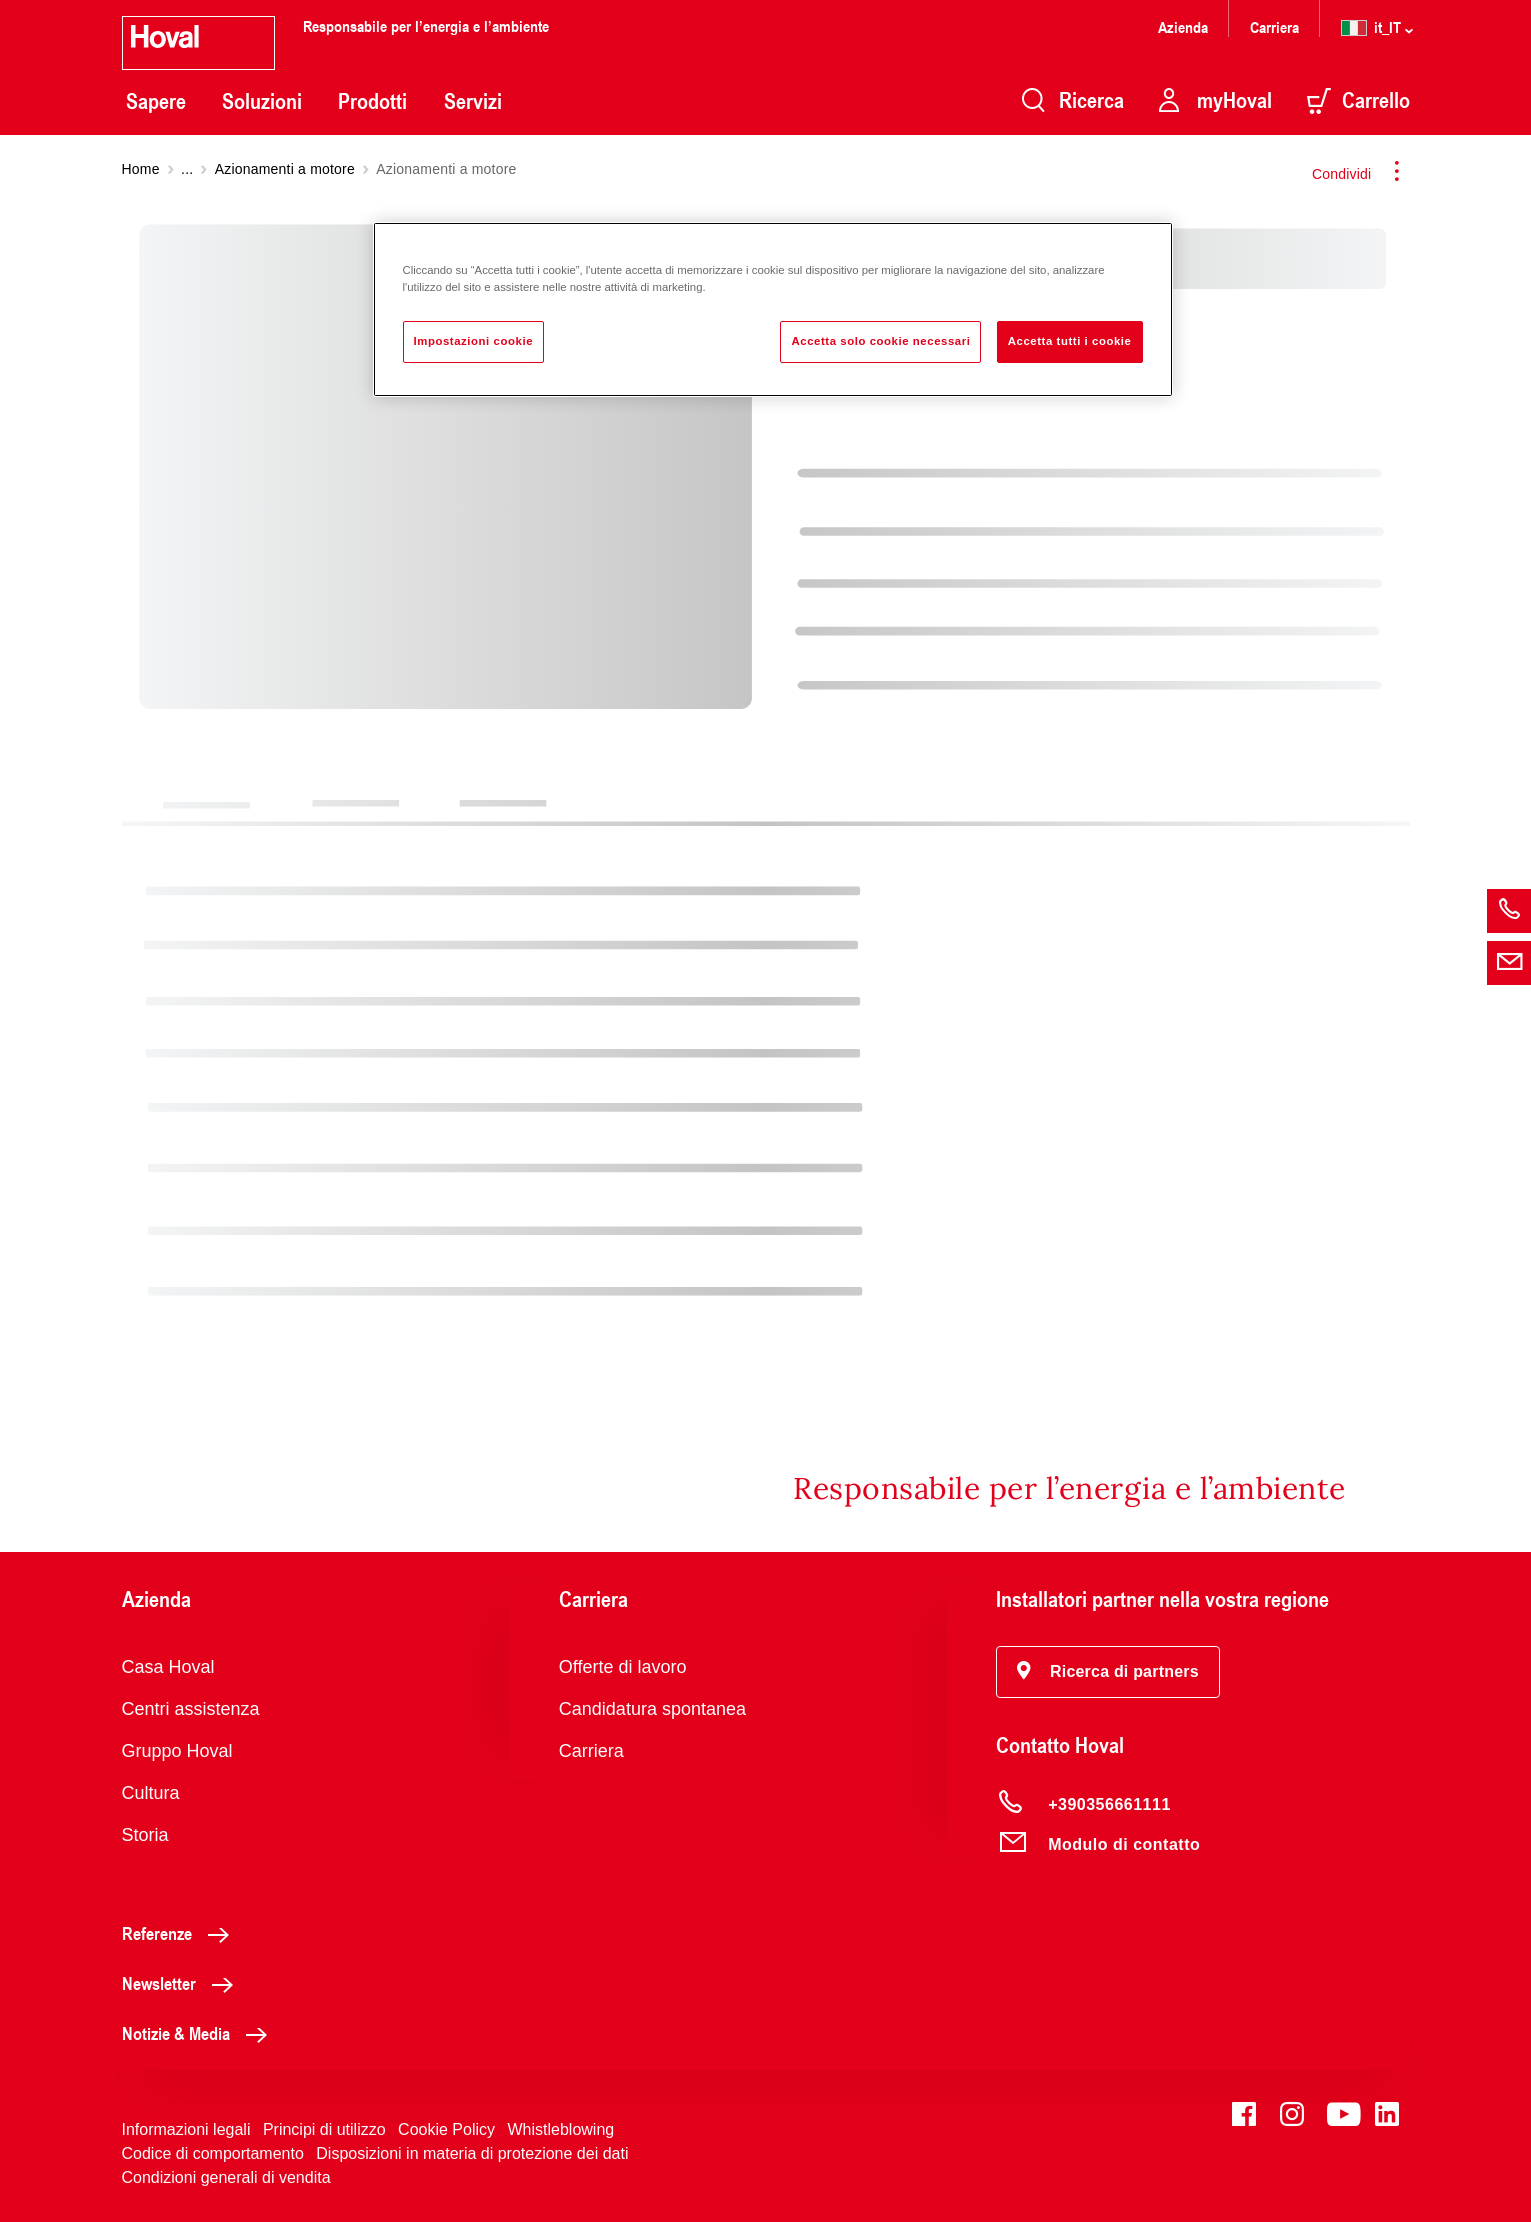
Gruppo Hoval (177, 1751)
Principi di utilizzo (324, 2129)
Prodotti (372, 101)
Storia (145, 1835)
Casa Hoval (168, 1667)
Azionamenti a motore (285, 169)
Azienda (1183, 26)
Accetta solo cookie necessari (880, 341)
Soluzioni (262, 101)
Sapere (156, 101)
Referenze (181, 1933)
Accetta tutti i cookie (1070, 341)
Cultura (151, 1793)
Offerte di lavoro (623, 1667)
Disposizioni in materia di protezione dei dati (472, 2153)
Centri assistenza (191, 1709)
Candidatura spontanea (652, 1709)
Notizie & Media (200, 2033)
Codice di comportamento (213, 2153)
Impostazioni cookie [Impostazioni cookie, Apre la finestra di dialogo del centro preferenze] (474, 341)
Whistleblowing (560, 2129)
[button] (1108, 1672)
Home (141, 169)
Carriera (1274, 26)
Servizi (473, 101)
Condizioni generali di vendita (226, 2177)
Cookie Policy (446, 2129)
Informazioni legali (186, 2129)
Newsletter (183, 1983)
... (187, 169)
